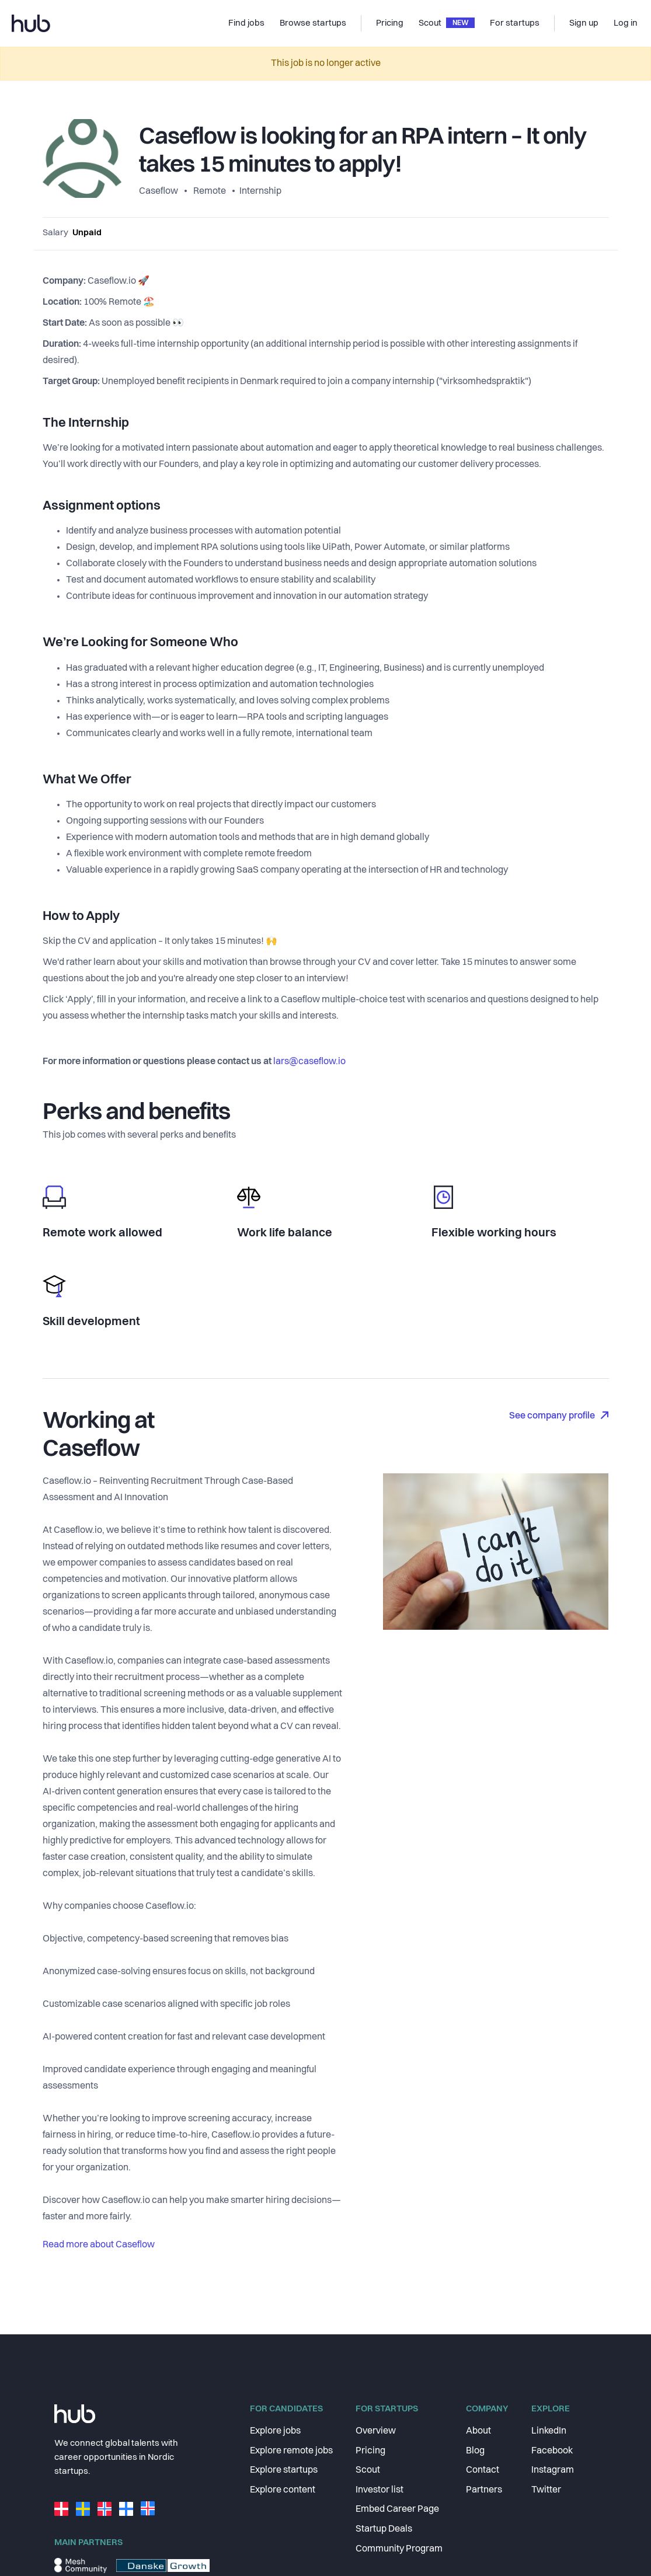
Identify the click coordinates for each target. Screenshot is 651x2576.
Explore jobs (275, 2431)
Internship (260, 191)
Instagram (552, 2470)
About (478, 2431)
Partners (484, 2490)
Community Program (399, 2549)
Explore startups (284, 2470)
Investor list (379, 2490)
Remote (210, 191)
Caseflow (159, 191)
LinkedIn (548, 2431)
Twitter (546, 2490)
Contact (482, 2470)
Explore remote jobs (291, 2451)
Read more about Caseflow (99, 2245)
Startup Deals (384, 2529)
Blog (475, 2451)
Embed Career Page (397, 2509)
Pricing (370, 2451)
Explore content (282, 2490)
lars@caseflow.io (309, 1061)
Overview (376, 2431)
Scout (368, 2470)
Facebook (552, 2451)
